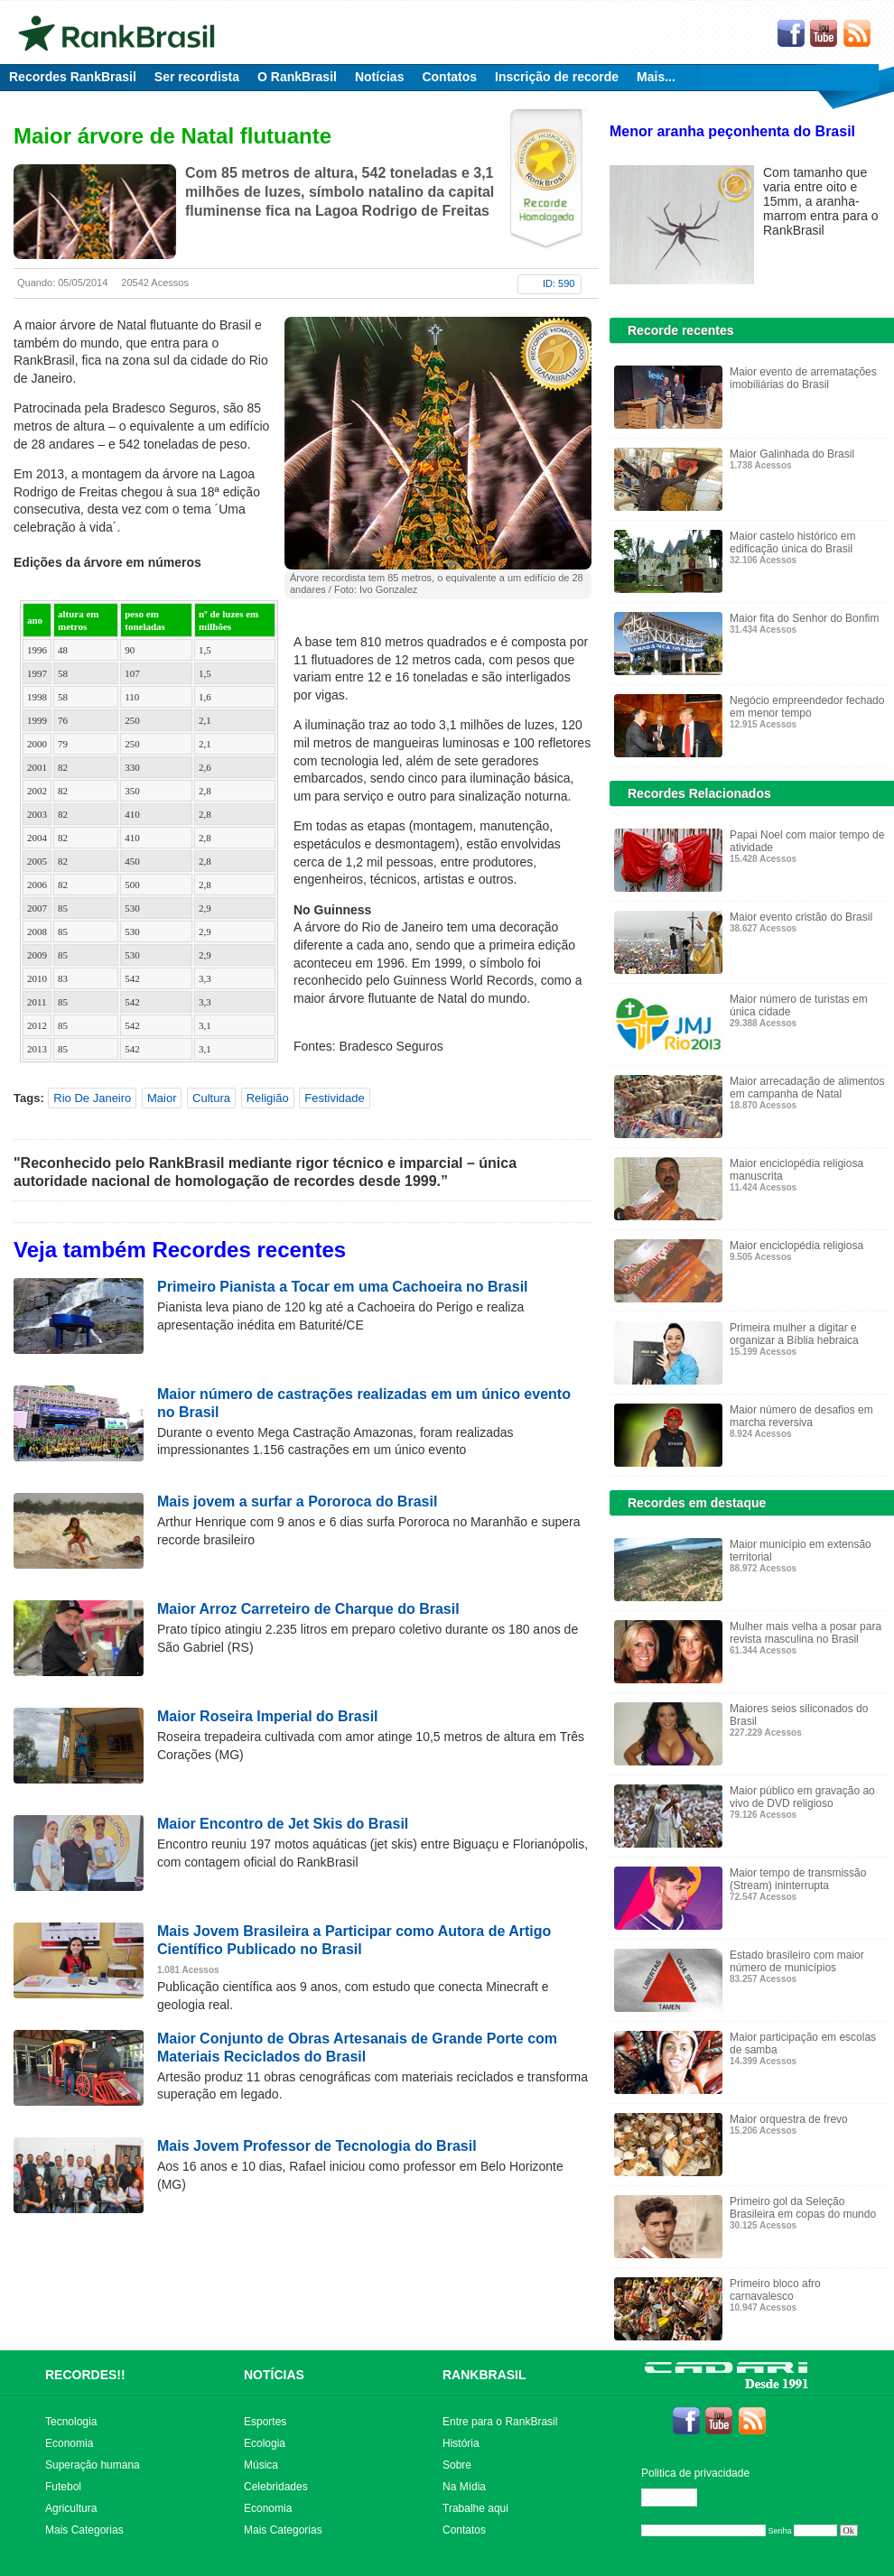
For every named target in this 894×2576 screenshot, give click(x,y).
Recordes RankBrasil (72, 76)
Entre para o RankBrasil (499, 2421)
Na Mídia (464, 2486)
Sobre (456, 2465)
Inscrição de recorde (557, 76)
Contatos (449, 76)
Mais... (656, 76)
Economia (69, 2443)
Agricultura (71, 2508)
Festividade (334, 1098)
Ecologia (264, 2443)
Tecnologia (71, 2421)
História (461, 2443)
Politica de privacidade (695, 2473)
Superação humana (92, 2465)
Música (261, 2465)
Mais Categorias (84, 2530)
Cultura (211, 1098)
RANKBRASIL (484, 2375)
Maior (162, 1098)
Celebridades (276, 2486)
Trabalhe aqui (475, 2508)
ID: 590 (558, 283)
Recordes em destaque (697, 1503)
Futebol (63, 2486)
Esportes (265, 2421)
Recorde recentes (681, 330)
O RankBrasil (297, 76)
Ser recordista (196, 76)
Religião (268, 1098)
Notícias (379, 76)
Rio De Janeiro (92, 1098)
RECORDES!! (85, 2375)
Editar (677, 2497)
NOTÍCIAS (274, 2375)
